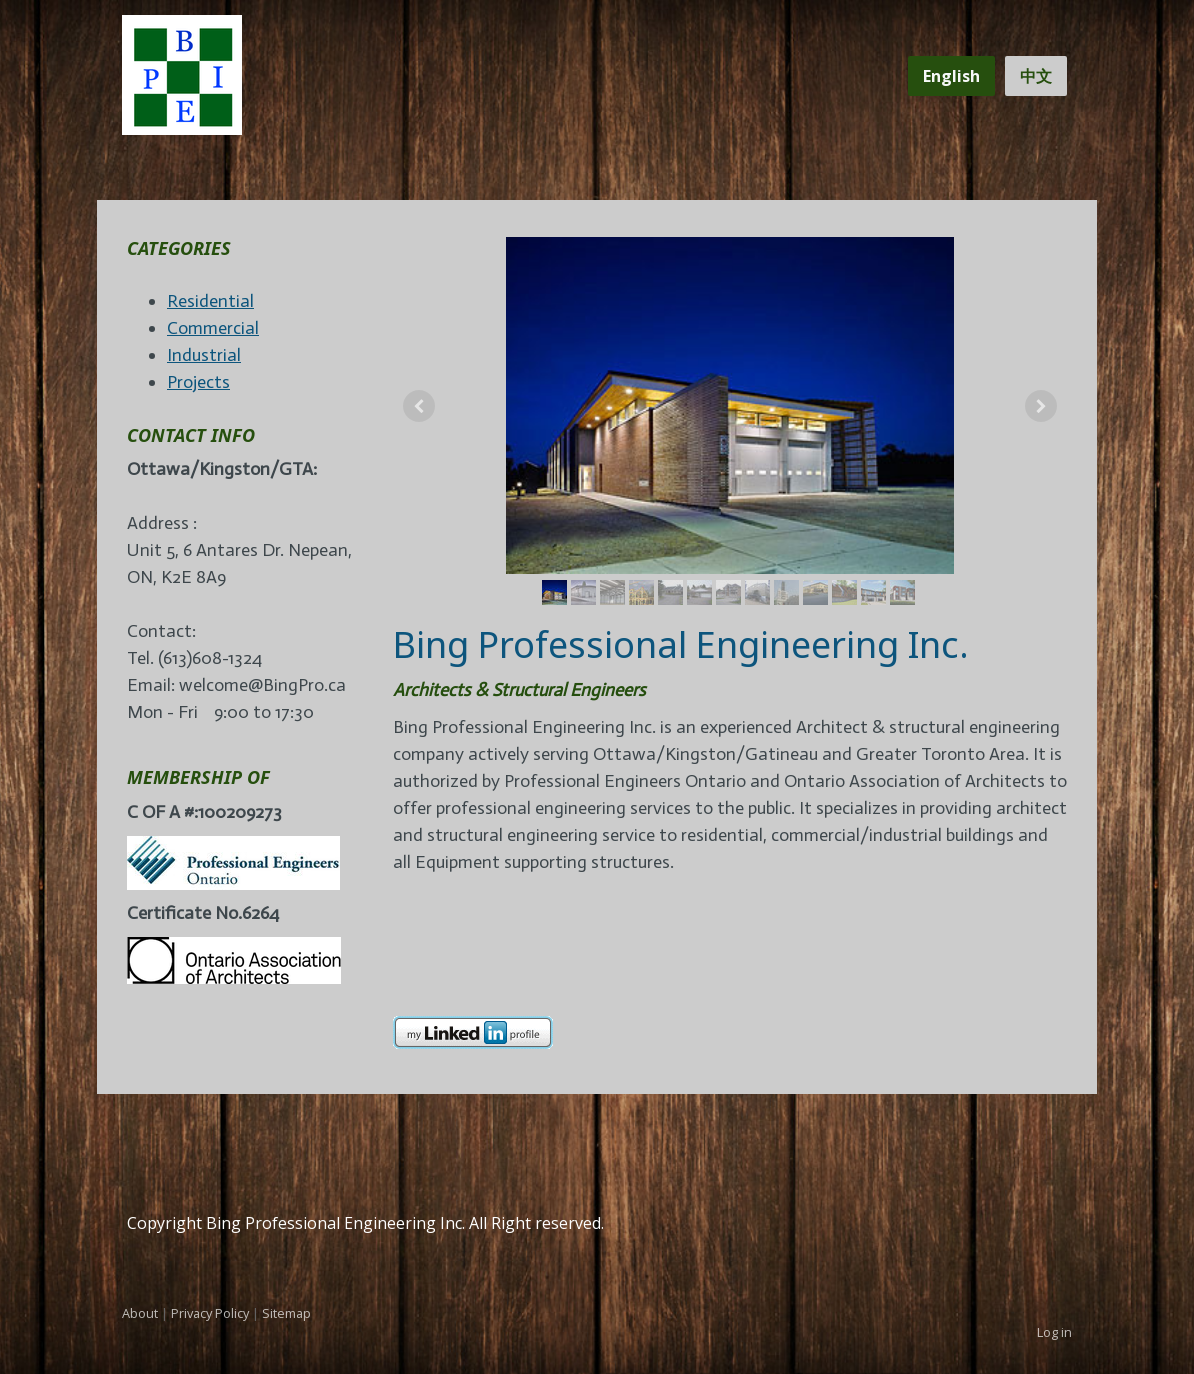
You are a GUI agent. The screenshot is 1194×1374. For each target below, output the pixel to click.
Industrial (204, 355)
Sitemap (286, 1313)
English (951, 76)
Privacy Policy (210, 1313)
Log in (1054, 1332)
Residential (210, 301)
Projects (198, 382)
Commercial (213, 328)
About (140, 1313)
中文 (1036, 76)
